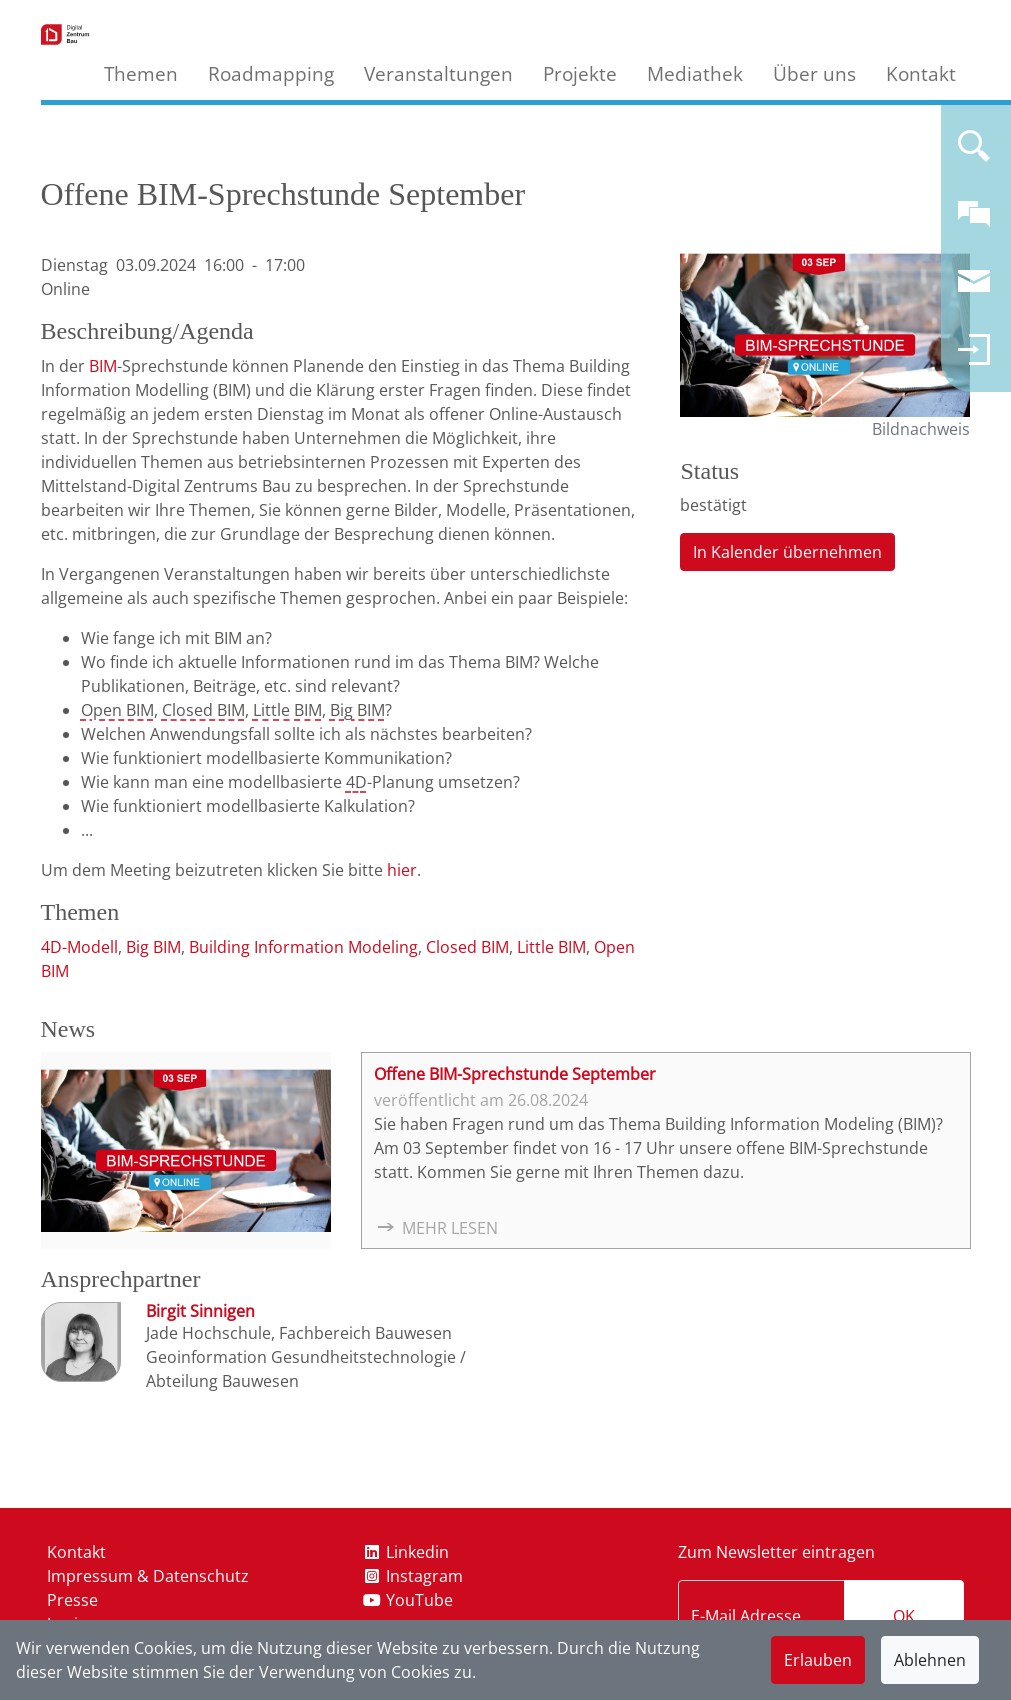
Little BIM (287, 710)
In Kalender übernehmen (787, 552)
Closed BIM (203, 710)
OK (904, 1616)
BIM (103, 366)
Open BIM (117, 710)
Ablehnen (930, 1660)
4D (356, 782)
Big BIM (357, 710)
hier (402, 870)
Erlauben (818, 1660)
